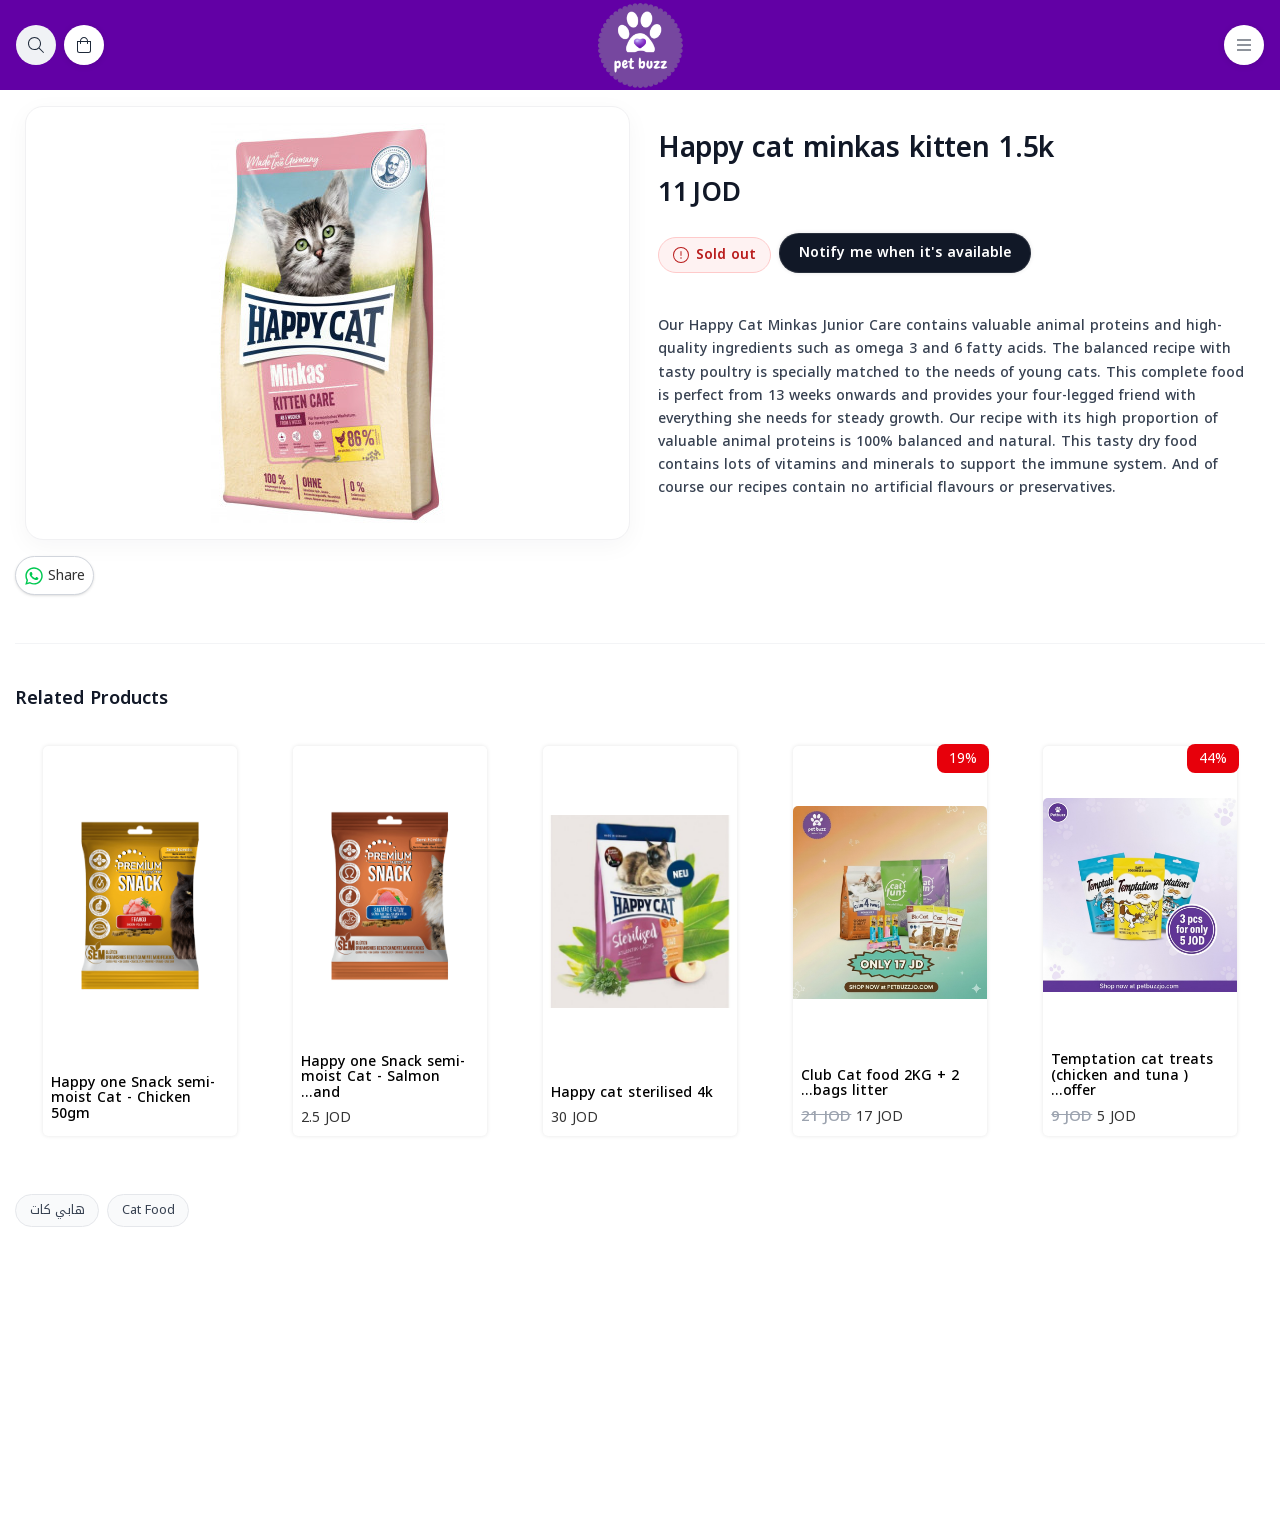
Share (54, 575)
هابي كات (57, 1210)
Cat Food (148, 1210)
